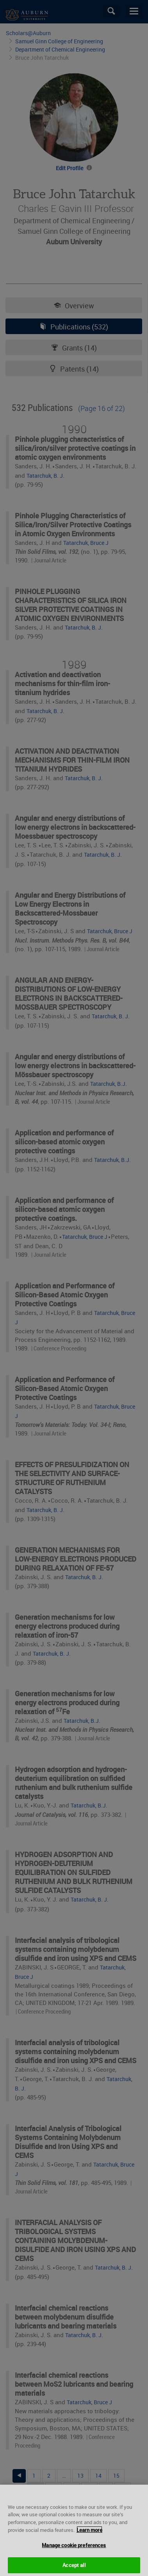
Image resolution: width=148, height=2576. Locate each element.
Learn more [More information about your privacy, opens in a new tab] (89, 2536)
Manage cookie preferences (74, 2551)
